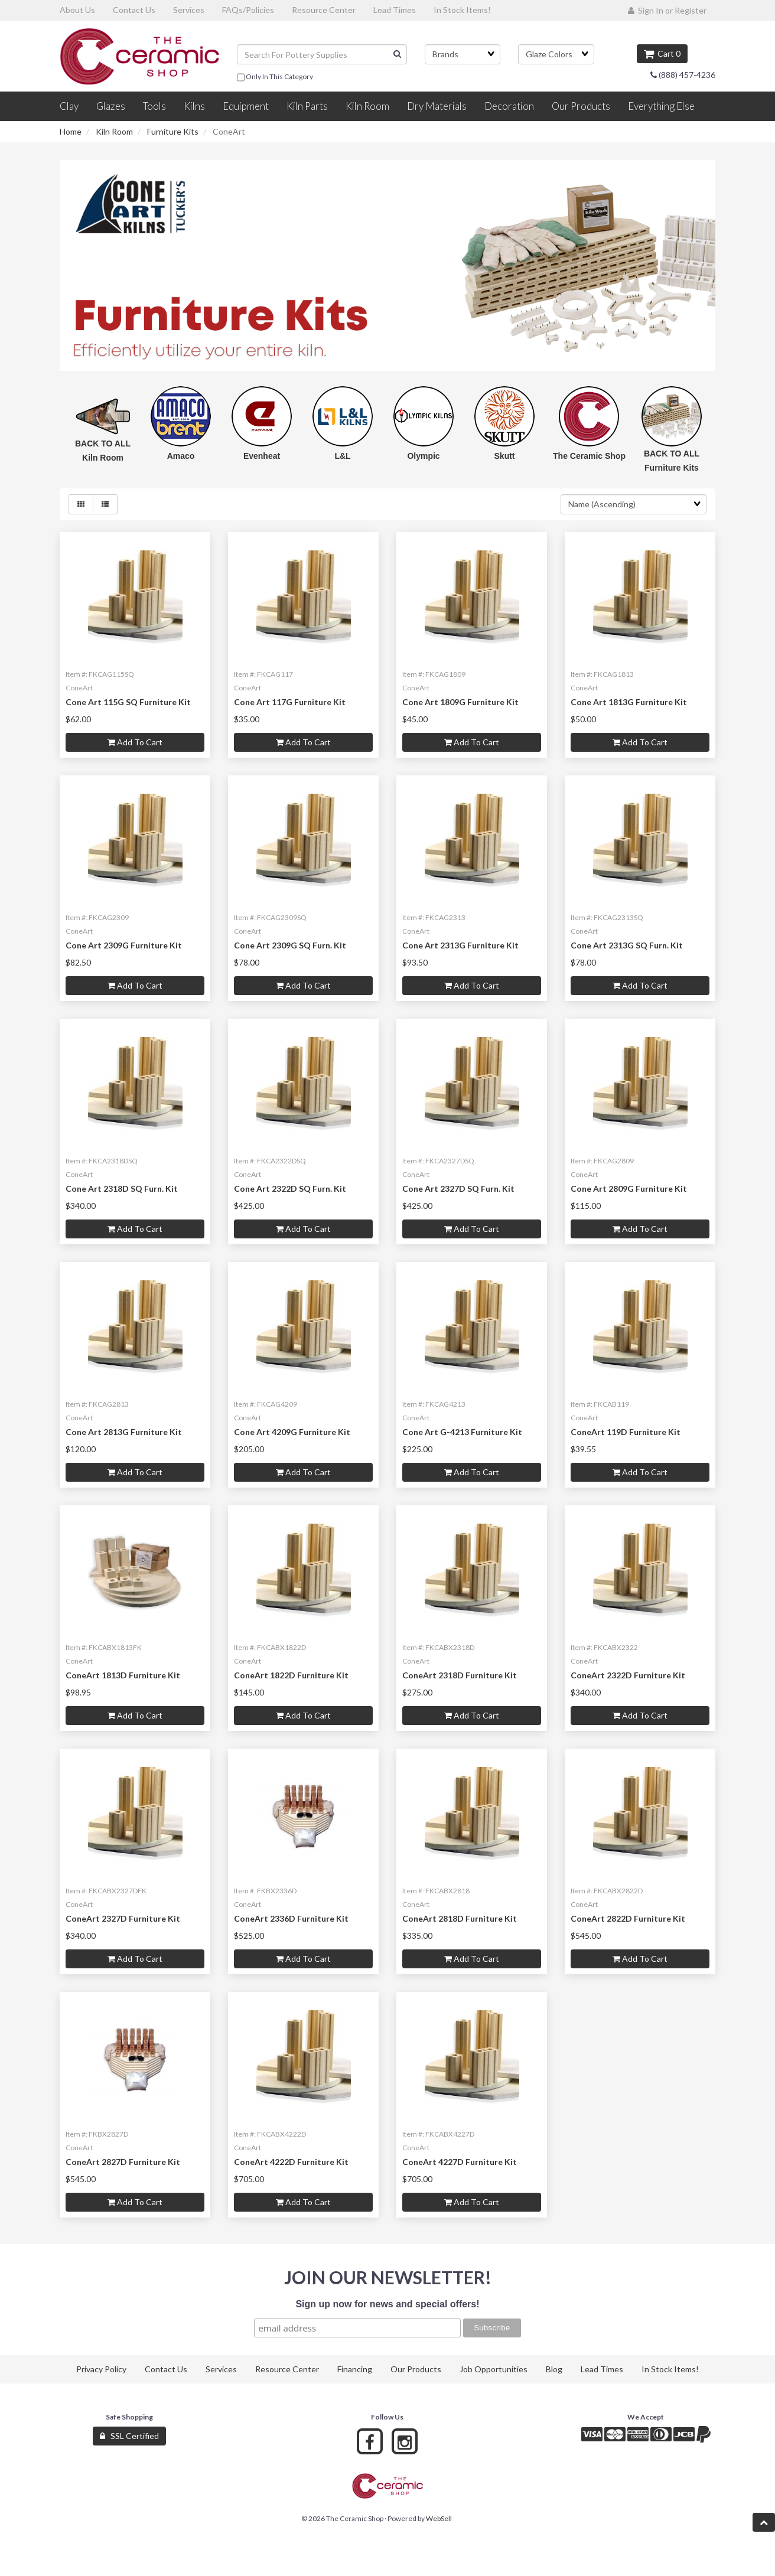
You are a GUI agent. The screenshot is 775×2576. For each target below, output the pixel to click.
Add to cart (135, 742)
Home (71, 131)
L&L (342, 456)
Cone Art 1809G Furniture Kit (460, 702)
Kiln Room (114, 131)
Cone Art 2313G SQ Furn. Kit (627, 945)
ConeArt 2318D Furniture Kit (459, 1675)
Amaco (181, 456)
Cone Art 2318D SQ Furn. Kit (122, 1188)
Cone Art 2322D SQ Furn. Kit (290, 1188)
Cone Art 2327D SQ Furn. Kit (458, 1188)
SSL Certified (129, 2436)
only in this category (275, 77)
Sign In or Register (667, 10)
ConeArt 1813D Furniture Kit (123, 1675)
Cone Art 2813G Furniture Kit (124, 1432)
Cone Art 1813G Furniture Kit (629, 702)
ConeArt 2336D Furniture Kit (291, 1918)
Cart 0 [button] (662, 53)
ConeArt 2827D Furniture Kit (123, 2162)
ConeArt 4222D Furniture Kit (291, 2162)
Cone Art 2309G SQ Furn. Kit (290, 945)
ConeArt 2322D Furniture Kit (628, 1675)
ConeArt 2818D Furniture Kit (459, 1918)
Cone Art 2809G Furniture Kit (629, 1188)
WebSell (439, 2518)
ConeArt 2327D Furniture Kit (123, 1918)
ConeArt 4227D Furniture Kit (459, 2162)
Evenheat (261, 456)
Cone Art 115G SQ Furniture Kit (128, 702)
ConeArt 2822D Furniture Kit (628, 1918)
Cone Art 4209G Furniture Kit (292, 1432)
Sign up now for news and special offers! (387, 2304)
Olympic (423, 456)
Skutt (504, 456)
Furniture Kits (172, 131)
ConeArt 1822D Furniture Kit (291, 1675)
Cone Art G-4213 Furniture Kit (462, 1432)
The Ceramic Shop (589, 456)
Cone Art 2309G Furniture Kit (124, 945)
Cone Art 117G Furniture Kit (290, 702)
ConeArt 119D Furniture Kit (625, 1432)
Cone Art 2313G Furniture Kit (460, 945)
